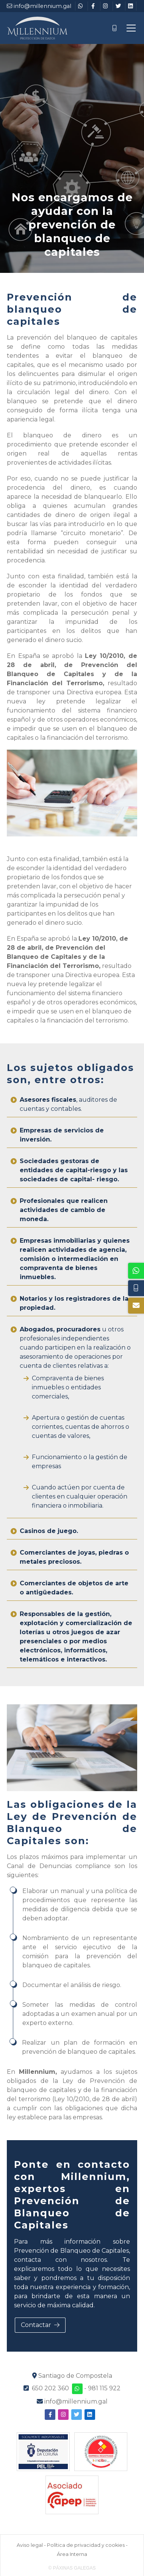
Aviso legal (30, 2545)
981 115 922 (104, 2388)
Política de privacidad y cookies (86, 2545)
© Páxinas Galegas (72, 2568)
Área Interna (72, 2554)
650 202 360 (50, 2388)
